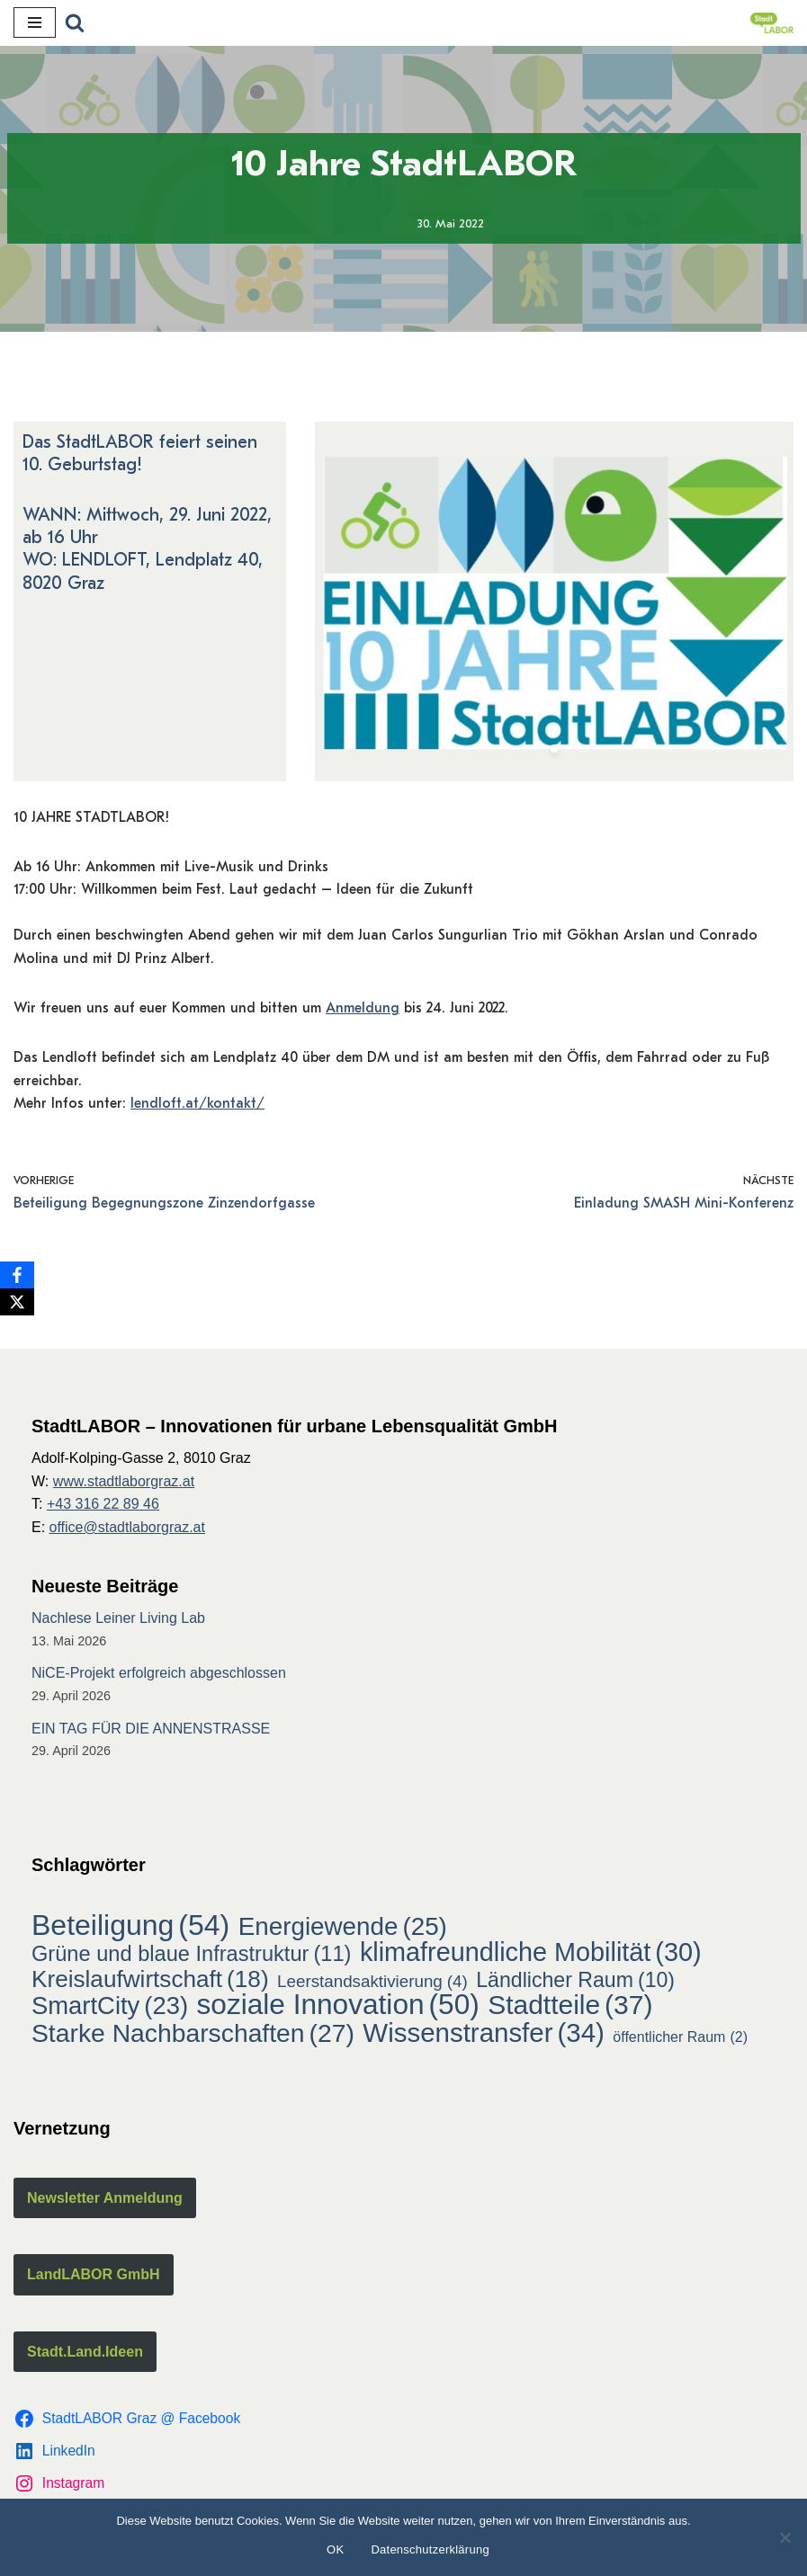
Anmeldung (362, 1011)
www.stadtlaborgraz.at (123, 1485)
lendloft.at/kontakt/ (197, 1107)
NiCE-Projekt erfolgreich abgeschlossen (158, 1677)
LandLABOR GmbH (93, 2278)
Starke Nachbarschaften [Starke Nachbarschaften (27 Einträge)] (192, 2037)
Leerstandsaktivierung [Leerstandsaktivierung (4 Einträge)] (372, 1985)
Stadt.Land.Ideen (85, 2355)
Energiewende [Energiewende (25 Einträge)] (342, 1930)
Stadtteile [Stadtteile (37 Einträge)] (570, 2009)
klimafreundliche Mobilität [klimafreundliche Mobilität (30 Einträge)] (531, 1957)
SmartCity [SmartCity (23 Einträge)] (109, 2010)
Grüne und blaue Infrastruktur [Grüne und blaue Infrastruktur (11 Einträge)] (191, 1959)
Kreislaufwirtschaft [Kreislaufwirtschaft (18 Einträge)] (150, 1983)
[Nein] (785, 2537)
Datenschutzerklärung (430, 2549)
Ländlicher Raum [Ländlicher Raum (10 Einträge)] (575, 1984)
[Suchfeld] (75, 22)
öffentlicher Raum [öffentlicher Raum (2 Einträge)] (680, 2041)
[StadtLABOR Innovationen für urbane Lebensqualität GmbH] (772, 23)
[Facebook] (17, 1274)
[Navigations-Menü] (34, 22)
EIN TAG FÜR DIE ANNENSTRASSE (150, 1732)
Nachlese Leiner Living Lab (118, 1621)
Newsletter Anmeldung (105, 2201)
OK (335, 2549)
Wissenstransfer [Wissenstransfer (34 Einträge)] (484, 2036)
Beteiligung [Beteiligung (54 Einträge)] (130, 1929)
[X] (17, 1301)
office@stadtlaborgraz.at (127, 1530)
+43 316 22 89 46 (103, 1508)
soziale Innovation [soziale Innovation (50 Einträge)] (338, 2009)
